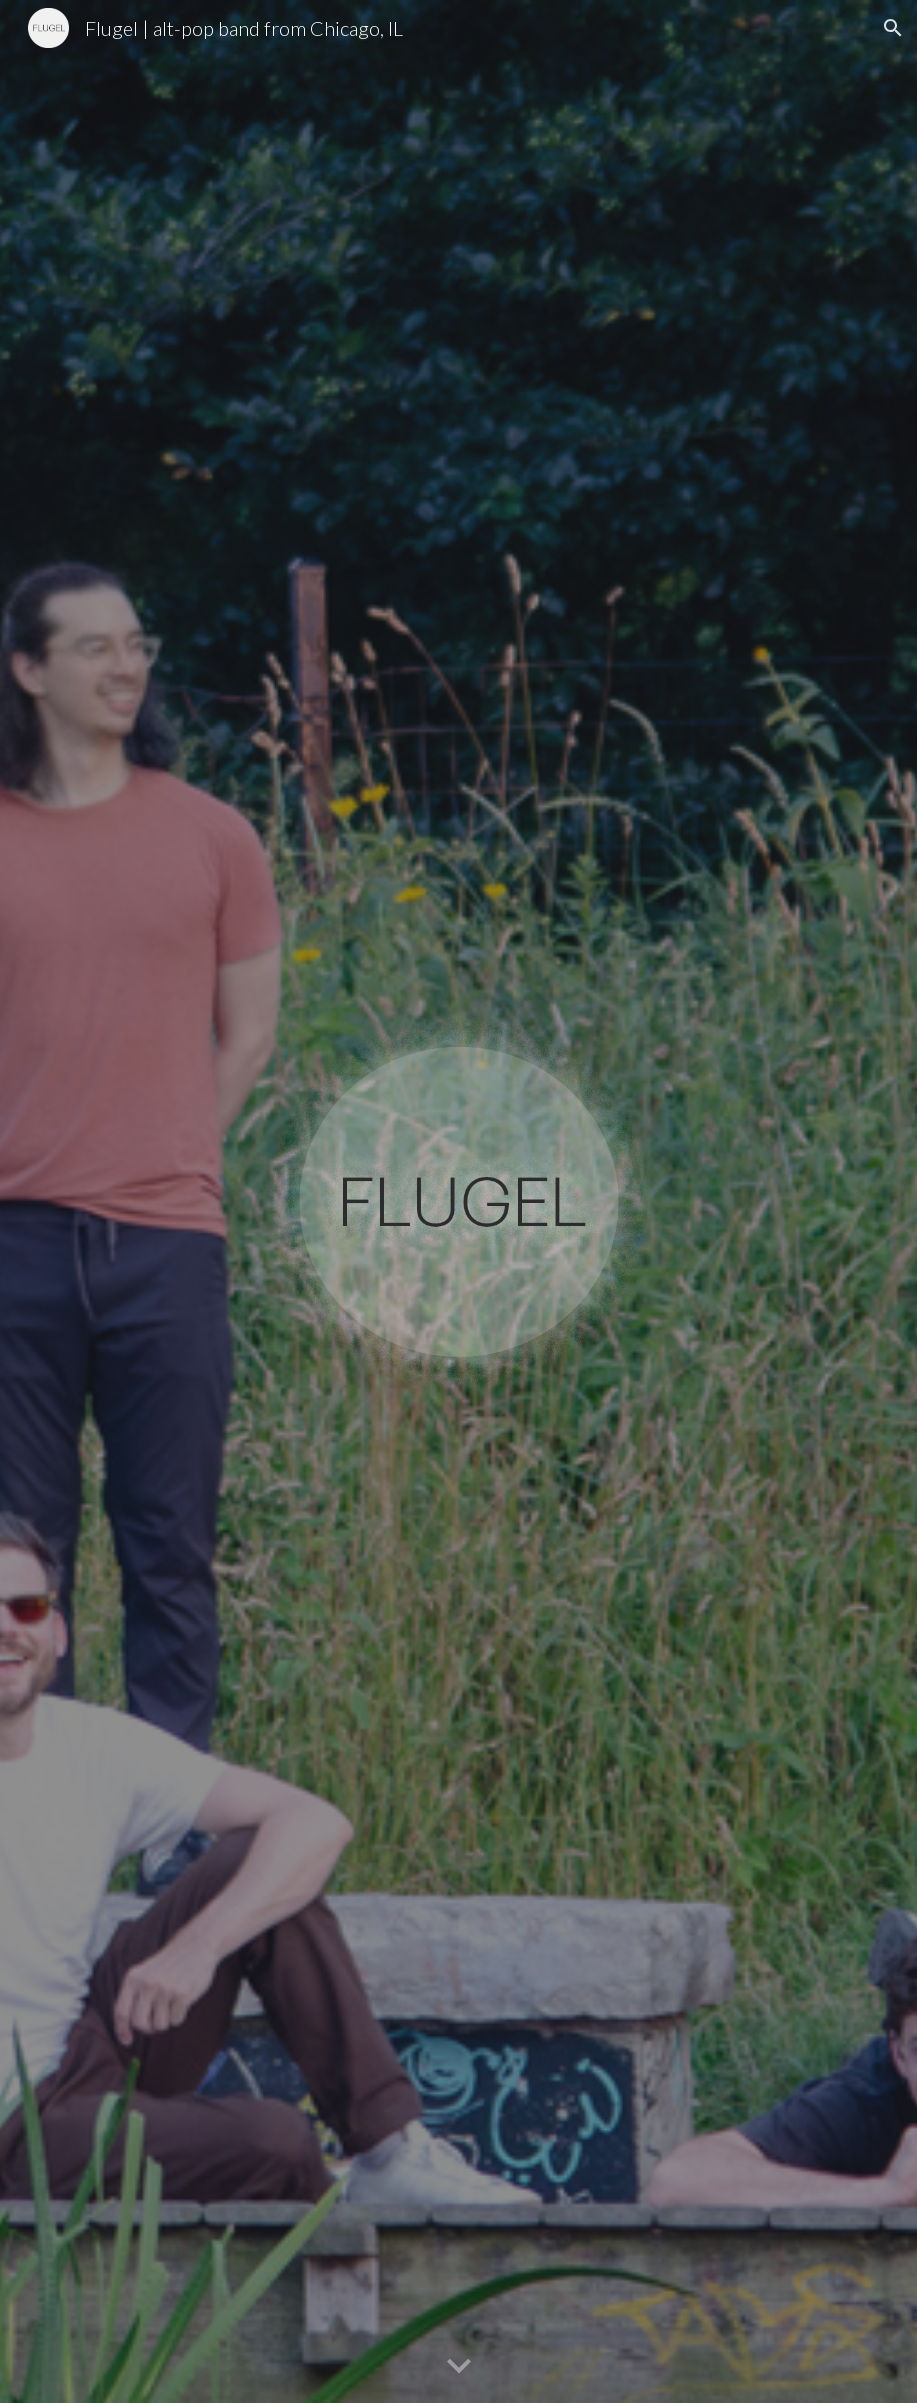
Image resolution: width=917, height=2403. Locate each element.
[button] (893, 28)
